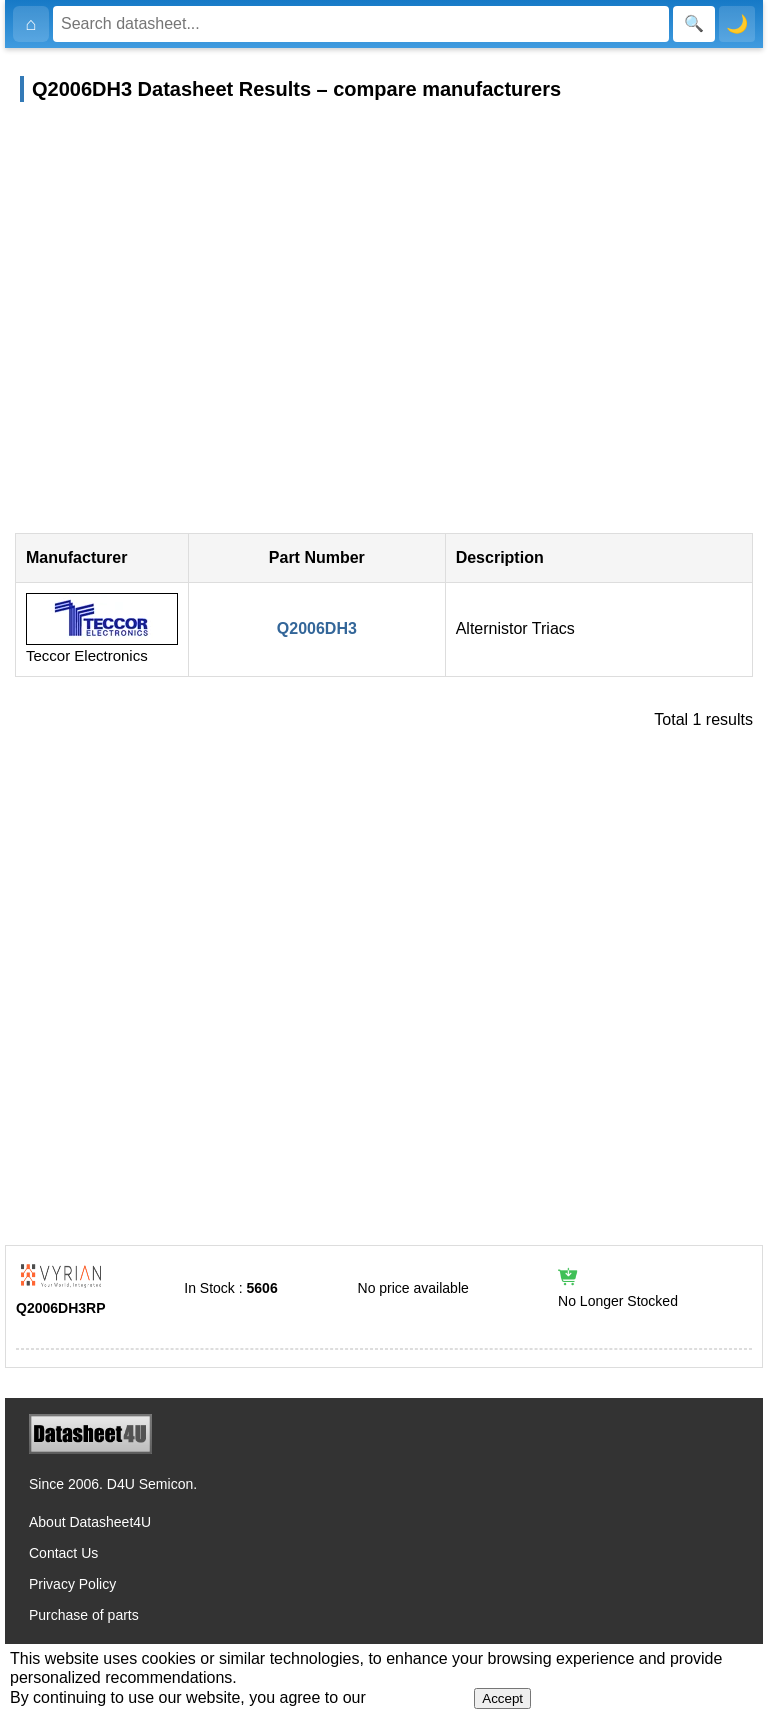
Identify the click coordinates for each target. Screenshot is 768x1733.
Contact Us (63, 1553)
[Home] (31, 24)
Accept (502, 1698)
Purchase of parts (84, 1615)
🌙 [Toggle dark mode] (737, 24)
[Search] (361, 24)
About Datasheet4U (90, 1522)
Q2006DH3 (317, 628)
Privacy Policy (72, 1584)
